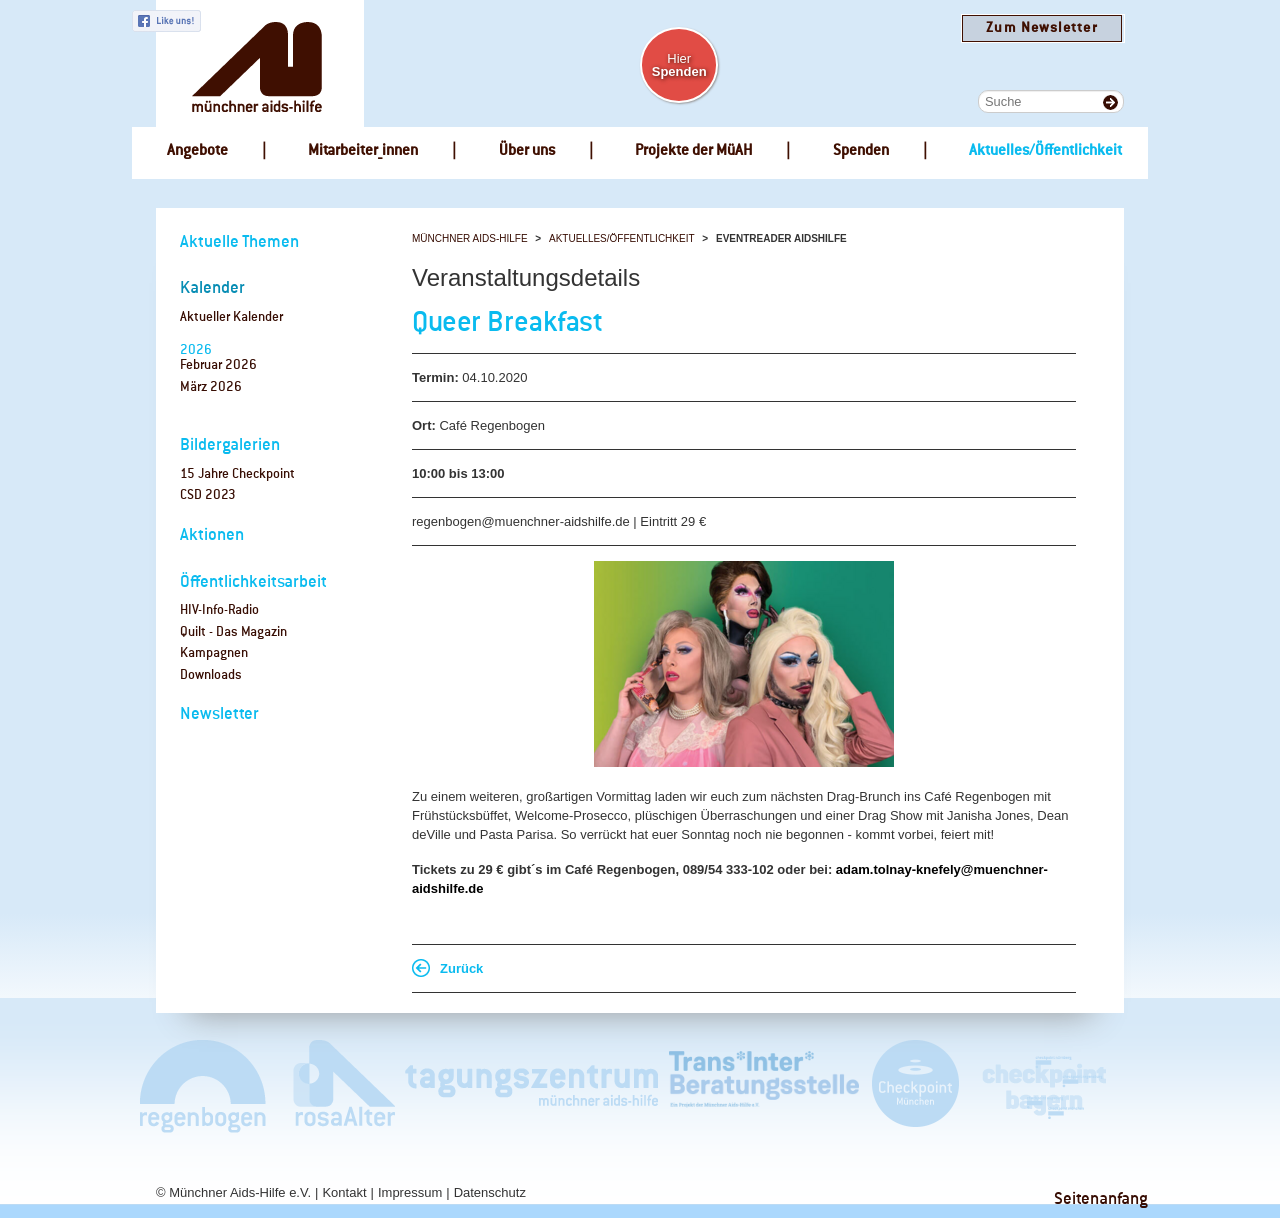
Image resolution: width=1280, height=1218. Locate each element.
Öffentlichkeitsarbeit (253, 582)
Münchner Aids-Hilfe (470, 238)
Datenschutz (490, 1192)
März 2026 (211, 387)
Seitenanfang (1101, 1199)
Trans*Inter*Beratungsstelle (764, 1085)
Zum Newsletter (1041, 28)
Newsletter (219, 714)
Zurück (461, 968)
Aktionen (212, 535)
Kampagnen (214, 653)
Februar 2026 (218, 365)
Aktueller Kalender (231, 317)
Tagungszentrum (532, 1085)
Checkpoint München (914, 1085)
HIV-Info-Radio (219, 610)
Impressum (410, 1192)
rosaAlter (336, 1085)
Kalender (212, 288)
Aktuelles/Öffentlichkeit (622, 238)
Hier (679, 65)
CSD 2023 (208, 495)
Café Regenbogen (204, 1085)
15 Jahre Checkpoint (237, 474)
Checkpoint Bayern (1043, 1085)
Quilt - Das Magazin (233, 632)
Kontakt (344, 1192)
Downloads (211, 675)
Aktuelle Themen (239, 242)
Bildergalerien (230, 445)
